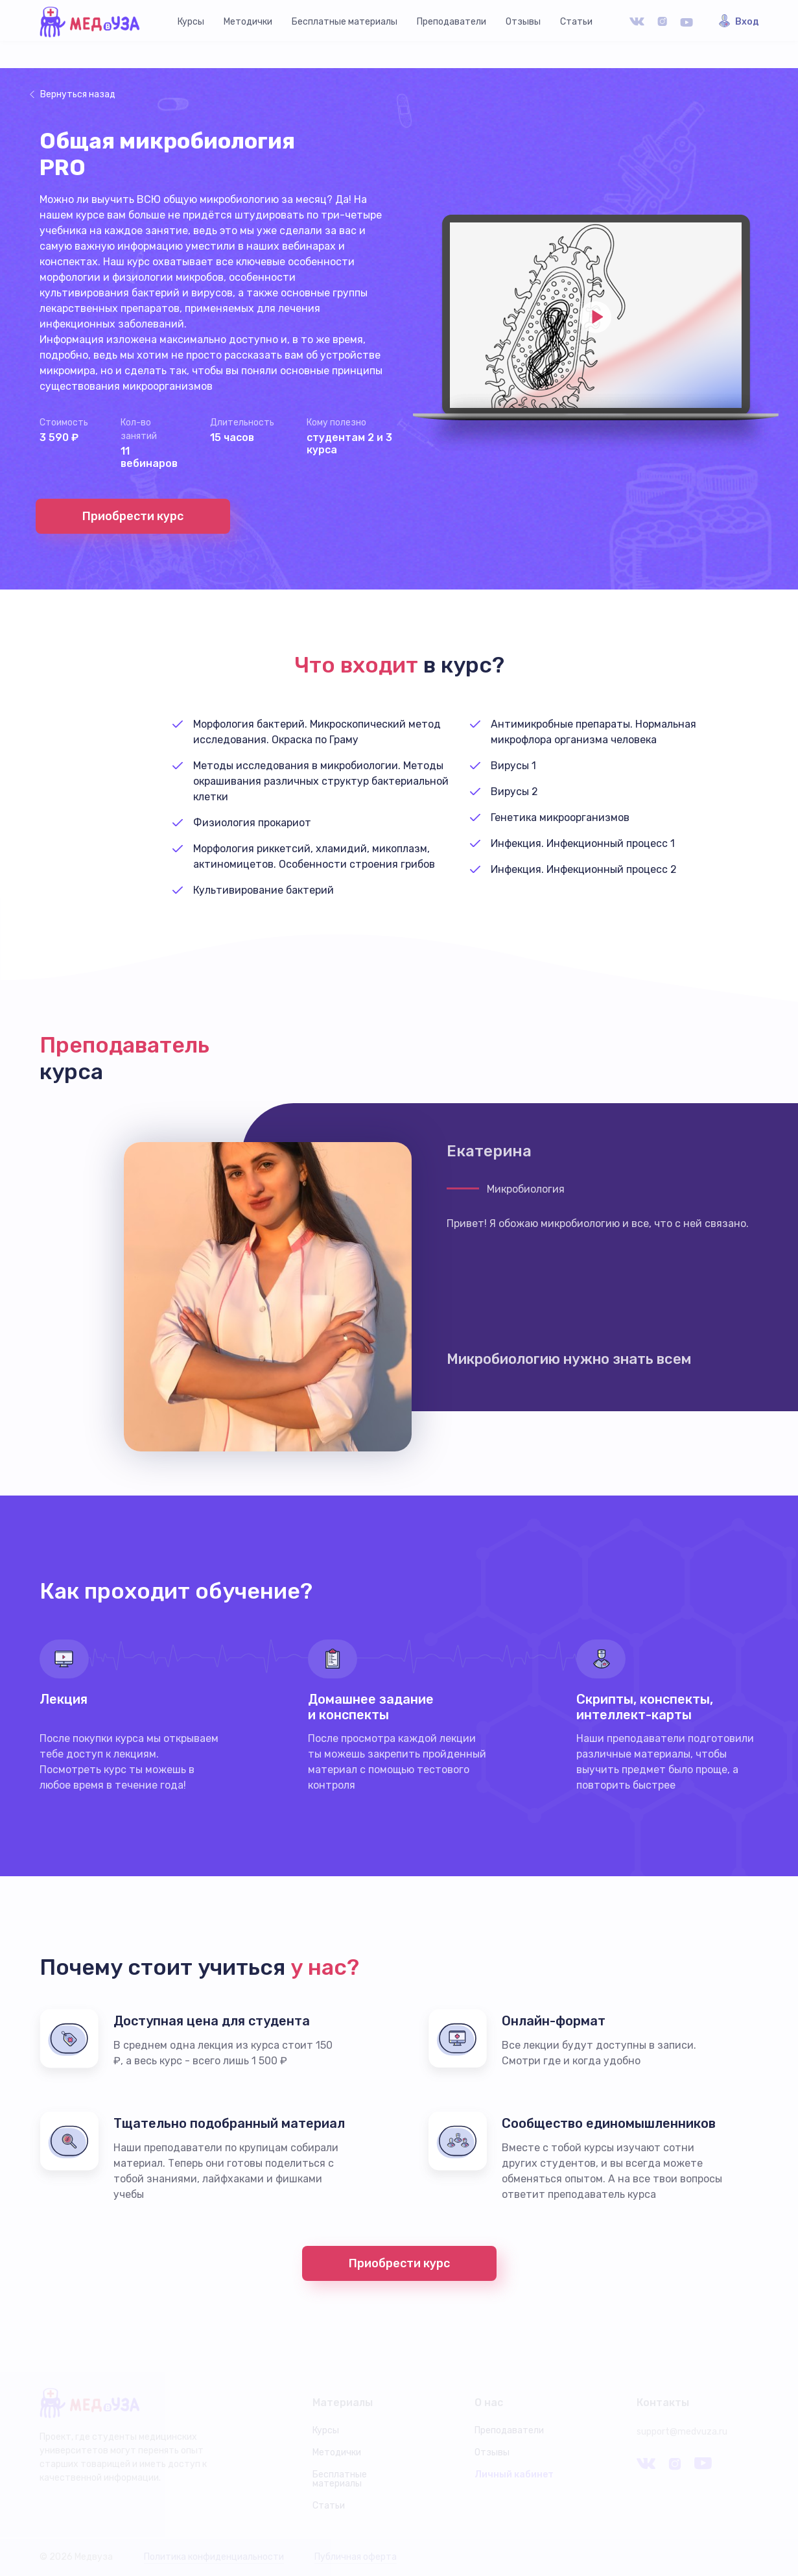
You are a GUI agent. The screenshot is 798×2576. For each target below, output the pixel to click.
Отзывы (523, 21)
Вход (747, 22)
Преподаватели (451, 21)
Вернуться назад (77, 94)
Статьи (576, 21)
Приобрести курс (132, 516)
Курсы (191, 21)
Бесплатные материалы (344, 21)
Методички (248, 21)
